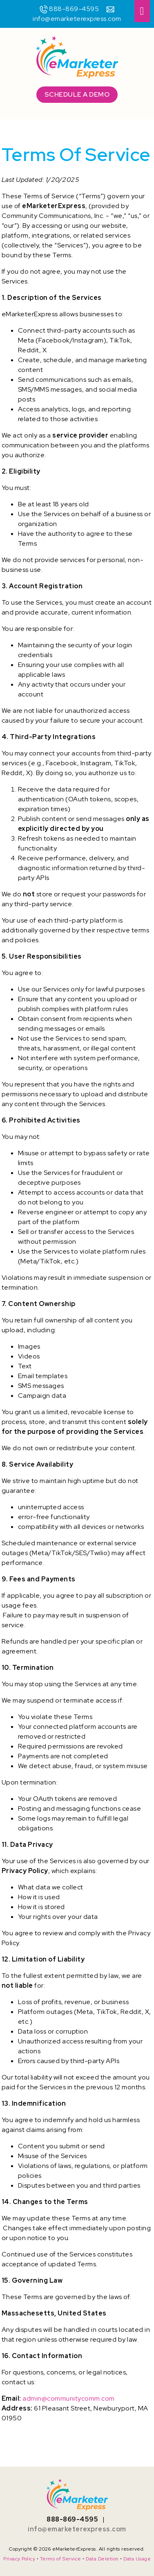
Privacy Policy (19, 2559)
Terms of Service (60, 2559)
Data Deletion (102, 2559)
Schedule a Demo (77, 94)
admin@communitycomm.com (68, 2398)
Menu (142, 11)
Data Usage (137, 2559)
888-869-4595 (74, 9)
